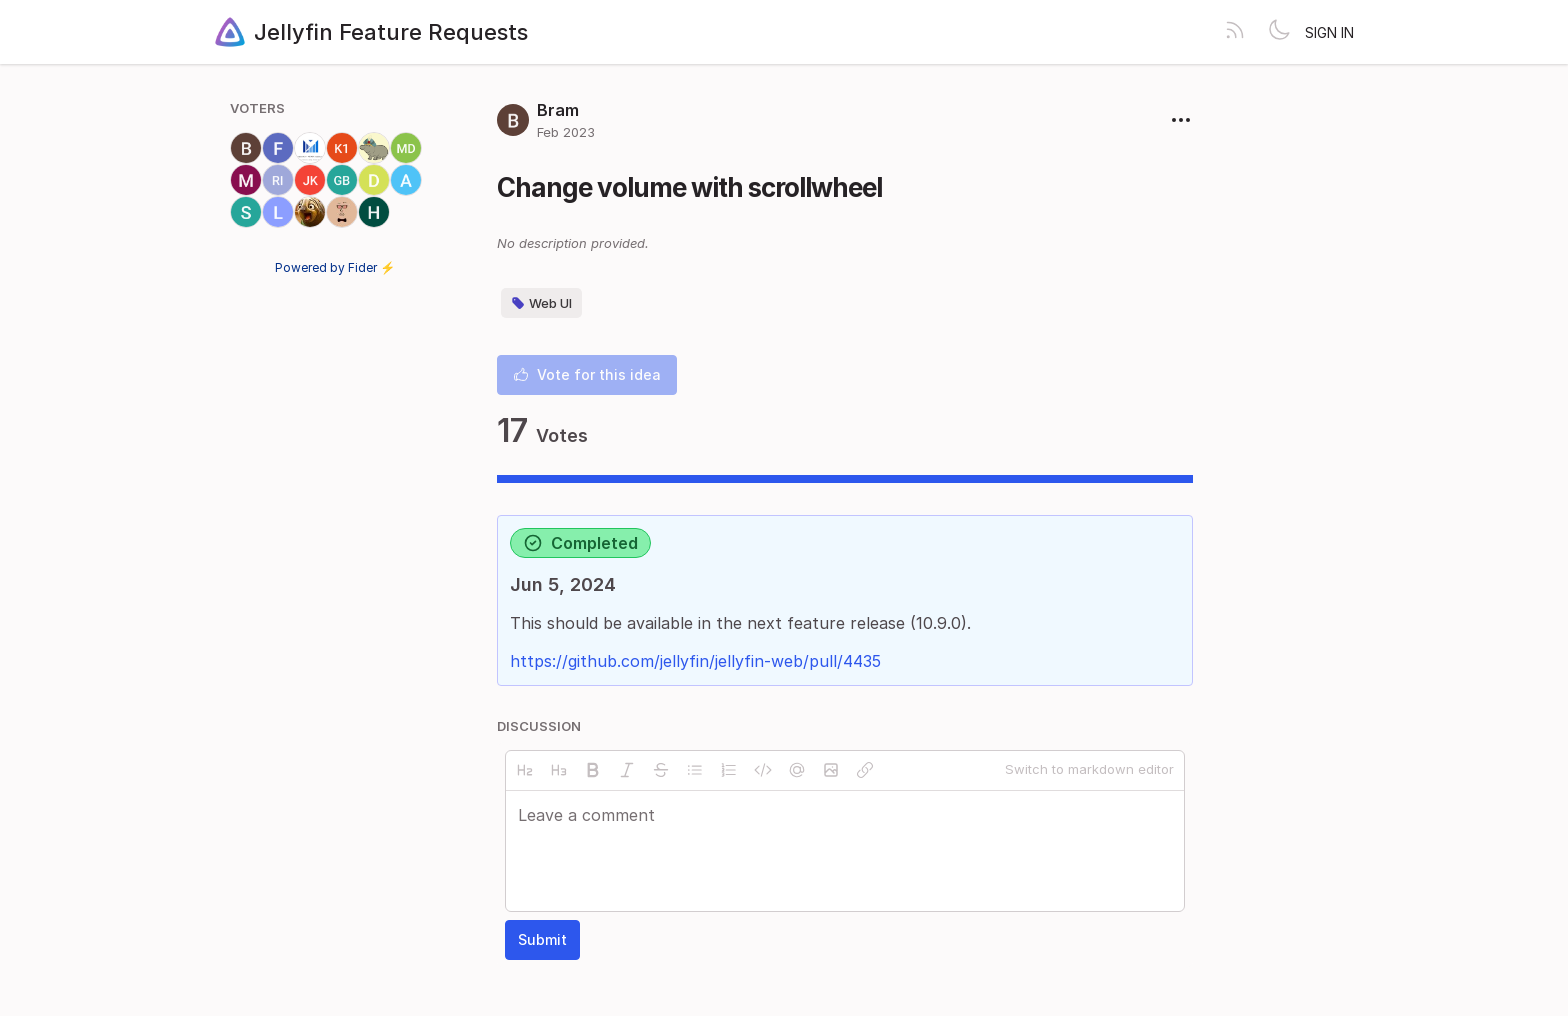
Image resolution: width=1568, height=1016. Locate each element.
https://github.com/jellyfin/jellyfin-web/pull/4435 (695, 661)
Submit (542, 939)
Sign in (1329, 32)
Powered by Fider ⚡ (335, 267)
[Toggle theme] (1279, 32)
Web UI (541, 303)
